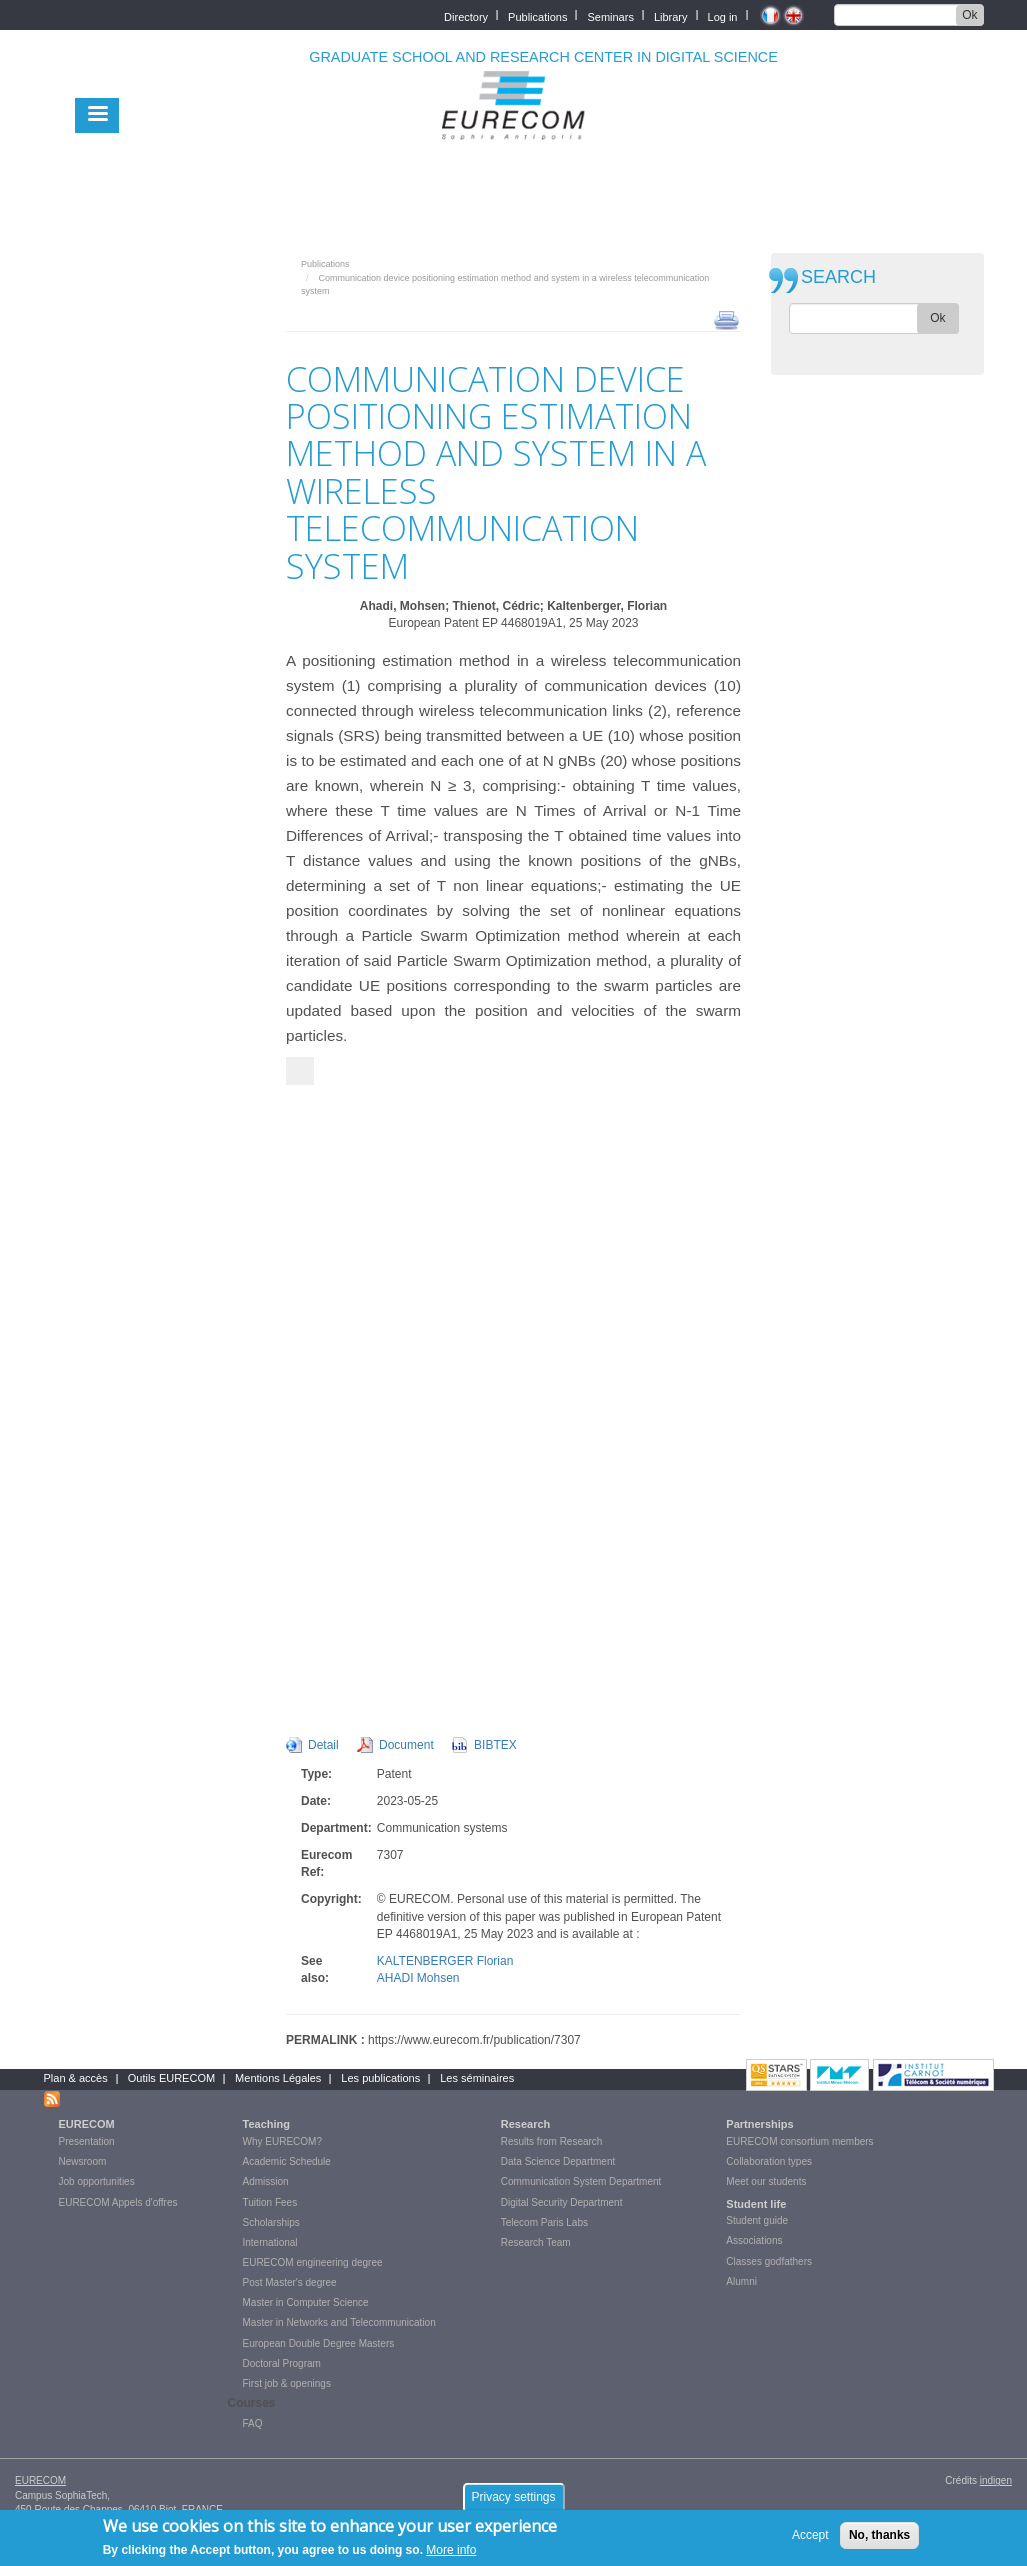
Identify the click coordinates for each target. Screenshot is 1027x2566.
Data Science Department (558, 2161)
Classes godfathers (769, 2261)
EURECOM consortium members (799, 2141)
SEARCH (838, 277)
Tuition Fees (270, 2202)
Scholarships (271, 2222)
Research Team (536, 2242)
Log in (723, 15)
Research (526, 2124)
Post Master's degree (290, 2282)
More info (451, 2550)
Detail (323, 1745)
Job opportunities (97, 2181)
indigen (996, 2480)
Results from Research (552, 2141)
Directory (466, 15)
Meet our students (766, 2181)
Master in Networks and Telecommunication (339, 2322)
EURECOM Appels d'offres (118, 2202)
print (726, 319)
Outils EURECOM (171, 2078)
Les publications (380, 2078)
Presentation (87, 2141)
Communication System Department (581, 2181)
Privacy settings (513, 2497)
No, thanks (879, 2535)
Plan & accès (76, 2078)
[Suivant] (300, 1071)
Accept (810, 2535)
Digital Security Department (562, 2202)
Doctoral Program (282, 2363)
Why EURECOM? (282, 2141)
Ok (969, 15)
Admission (266, 2181)
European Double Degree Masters (319, 2343)
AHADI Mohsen (418, 1978)
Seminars (610, 15)
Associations (754, 2240)
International (270, 2242)
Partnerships (759, 2124)
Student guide (757, 2220)
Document (406, 1745)
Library (671, 15)
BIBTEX (495, 1745)
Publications (537, 15)
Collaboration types (769, 2161)
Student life (756, 2204)
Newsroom (83, 2161)
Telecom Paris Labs (544, 2222)
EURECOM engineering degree (313, 2262)
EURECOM (87, 2124)
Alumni (741, 2281)
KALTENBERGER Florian (445, 1961)
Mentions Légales (278, 2078)
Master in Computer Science (306, 2302)
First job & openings (287, 2383)
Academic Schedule (287, 2161)
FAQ (253, 2423)
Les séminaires (477, 2078)
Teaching (266, 2124)
